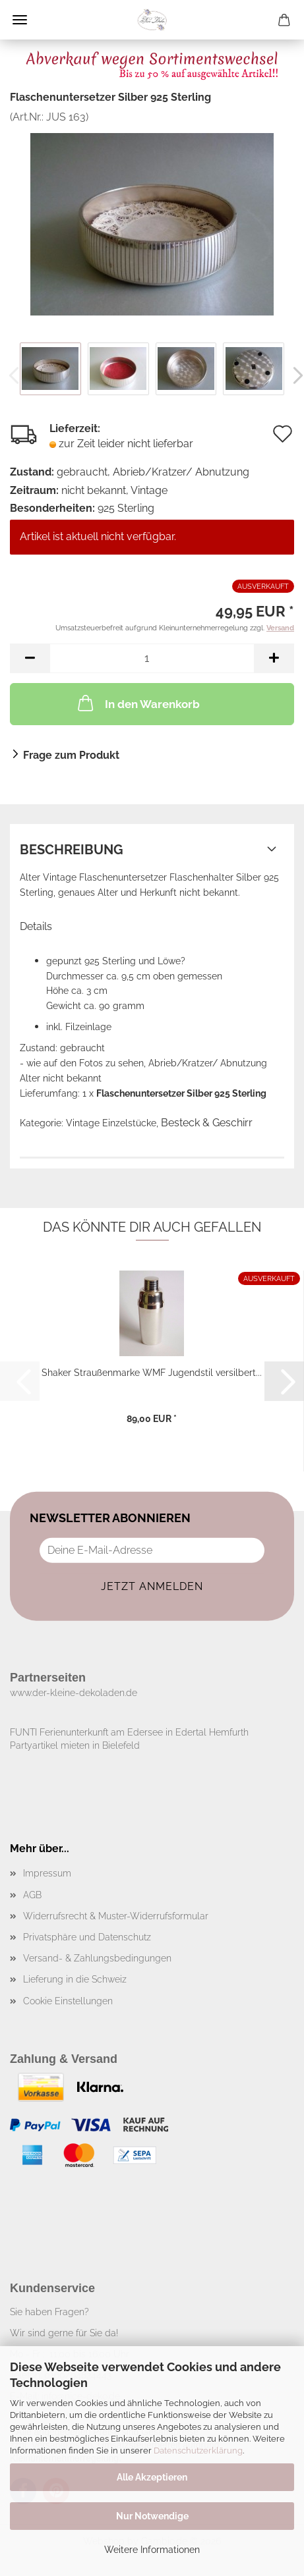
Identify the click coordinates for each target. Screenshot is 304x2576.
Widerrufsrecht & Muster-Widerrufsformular (115, 1916)
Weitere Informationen (152, 2549)
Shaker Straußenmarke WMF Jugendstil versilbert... (152, 1372)
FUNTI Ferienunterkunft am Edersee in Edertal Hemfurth (129, 1732)
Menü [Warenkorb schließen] (20, 19)
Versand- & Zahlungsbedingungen (97, 1958)
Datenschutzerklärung (198, 2450)
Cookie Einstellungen (68, 2001)
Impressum (47, 1873)
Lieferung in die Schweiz (75, 1979)
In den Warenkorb (137, 702)
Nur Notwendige (152, 2516)
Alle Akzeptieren (152, 2477)
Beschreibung (71, 850)
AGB (32, 1895)
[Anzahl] (152, 658)
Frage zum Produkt (71, 755)
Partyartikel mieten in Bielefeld (75, 1745)
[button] (29, 658)
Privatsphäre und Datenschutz (87, 1937)
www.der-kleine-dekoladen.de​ (73, 1692)
